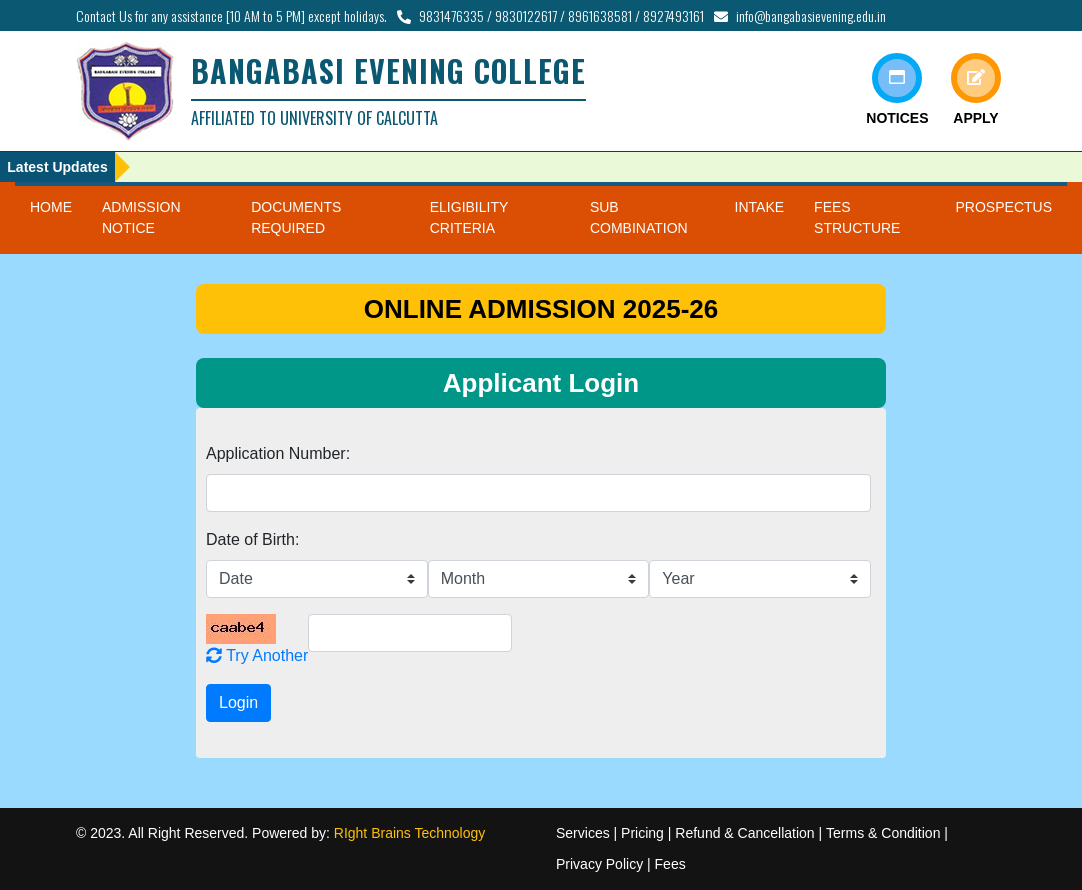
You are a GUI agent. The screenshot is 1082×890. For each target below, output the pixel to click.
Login (238, 702)
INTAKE (760, 207)
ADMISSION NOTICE (141, 217)
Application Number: (278, 453)
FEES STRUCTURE (857, 217)
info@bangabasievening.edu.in (811, 15)
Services (583, 833)
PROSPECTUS (1004, 207)
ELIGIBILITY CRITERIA (469, 217)
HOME (51, 207)
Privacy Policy (599, 864)
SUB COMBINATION (639, 217)
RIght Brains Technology (410, 833)
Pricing (642, 833)
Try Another (257, 655)
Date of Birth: (252, 539)
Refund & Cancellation (744, 833)
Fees (670, 864)
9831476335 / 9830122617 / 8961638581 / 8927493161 (561, 15)
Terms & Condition (883, 833)
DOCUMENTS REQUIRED (296, 217)
